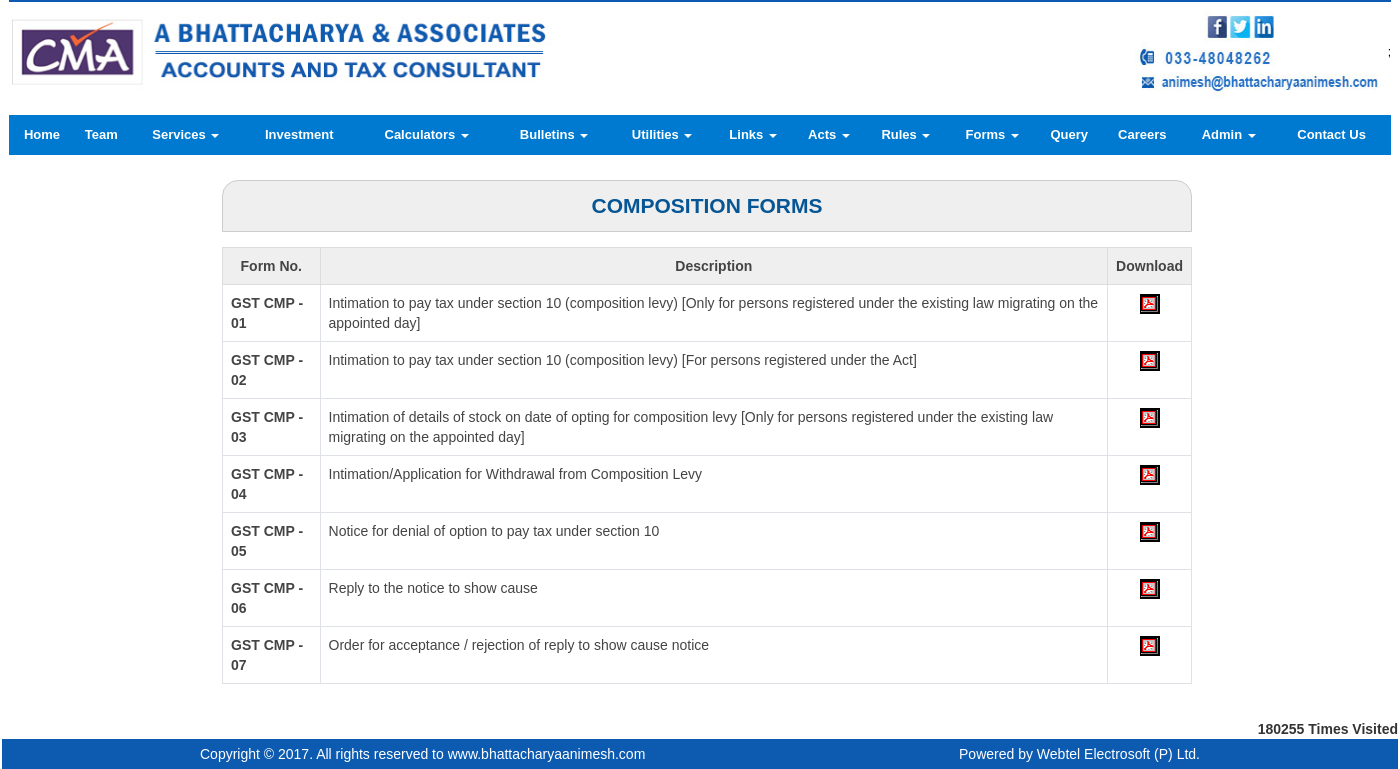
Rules (905, 134)
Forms (992, 134)
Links (753, 134)
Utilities (662, 134)
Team (101, 134)
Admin (1229, 134)
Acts (829, 134)
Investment (299, 134)
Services (185, 134)
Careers (1142, 134)
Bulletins (554, 134)
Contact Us (1331, 134)
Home (42, 134)
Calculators (427, 134)
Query (1069, 134)
